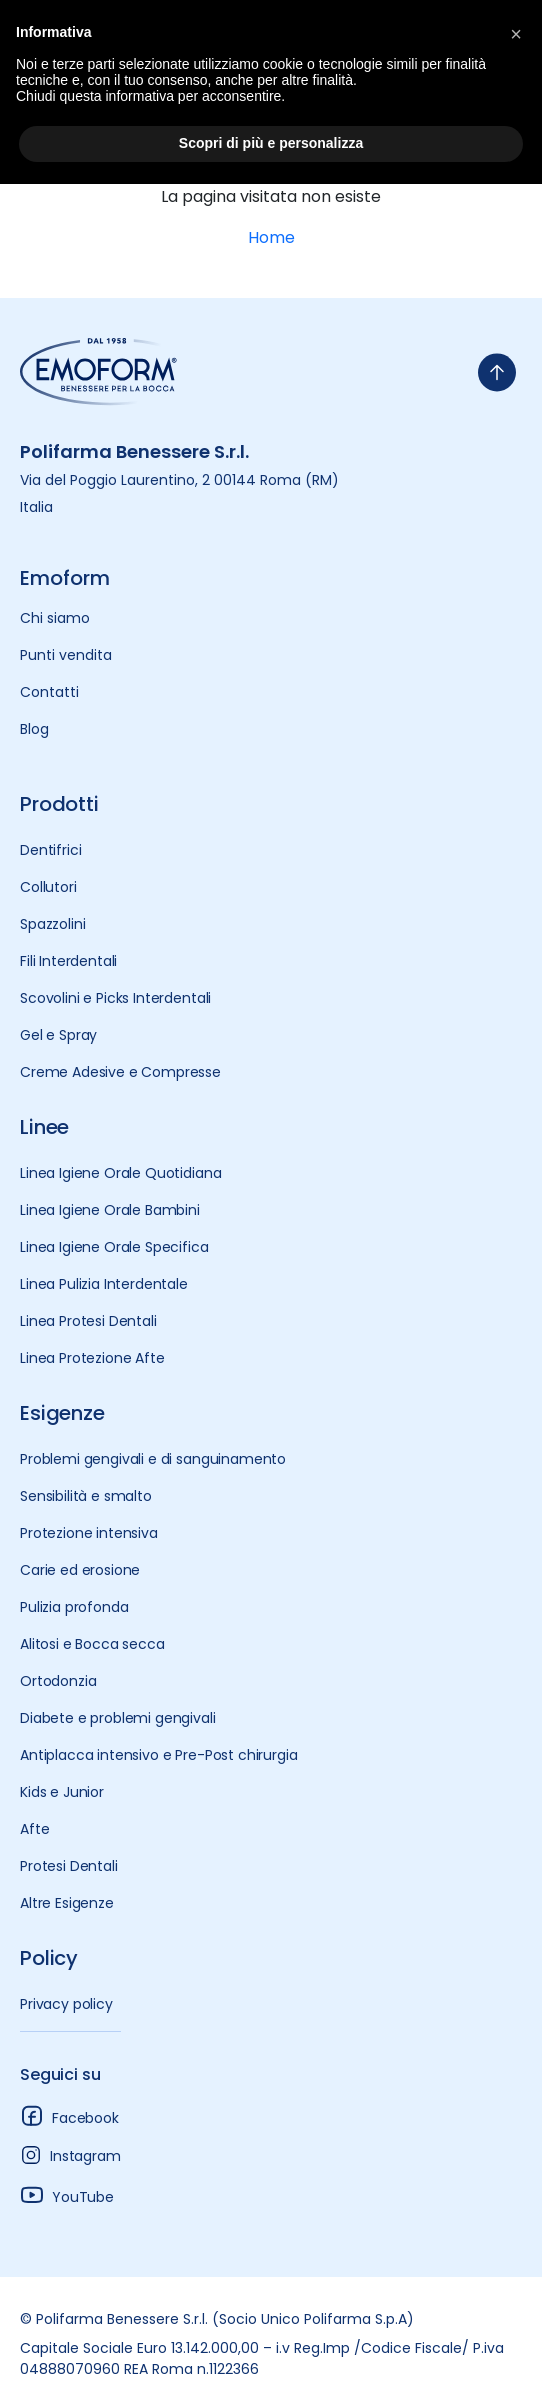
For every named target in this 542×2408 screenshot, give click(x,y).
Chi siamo (55, 618)
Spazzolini (52, 924)
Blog (34, 729)
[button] (516, 32)
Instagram (70, 2155)
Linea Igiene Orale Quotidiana (120, 1173)
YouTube (67, 2194)
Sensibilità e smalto (86, 1496)
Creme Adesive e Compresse (120, 1072)
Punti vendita (66, 655)
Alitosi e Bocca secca (92, 1644)
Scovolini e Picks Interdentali (115, 998)
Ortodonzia (58, 1681)
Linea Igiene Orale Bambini (110, 1210)
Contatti (49, 692)
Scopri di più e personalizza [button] (271, 143)
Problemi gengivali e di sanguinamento (153, 1459)
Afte (34, 1829)
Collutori (48, 887)
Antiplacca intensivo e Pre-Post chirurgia (158, 1755)
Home (271, 237)
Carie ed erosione (80, 1570)
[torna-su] (497, 372)
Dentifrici (50, 850)
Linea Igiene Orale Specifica (114, 1247)
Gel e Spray (58, 1035)
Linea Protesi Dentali (88, 1321)
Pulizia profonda (74, 1607)
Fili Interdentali (68, 961)
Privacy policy (66, 2004)
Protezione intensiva (89, 1533)
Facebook (69, 2115)
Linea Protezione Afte (92, 1358)
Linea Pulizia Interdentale (104, 1284)
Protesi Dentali (69, 1866)
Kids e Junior (62, 1792)
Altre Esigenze (67, 1903)
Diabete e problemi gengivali (118, 1718)
